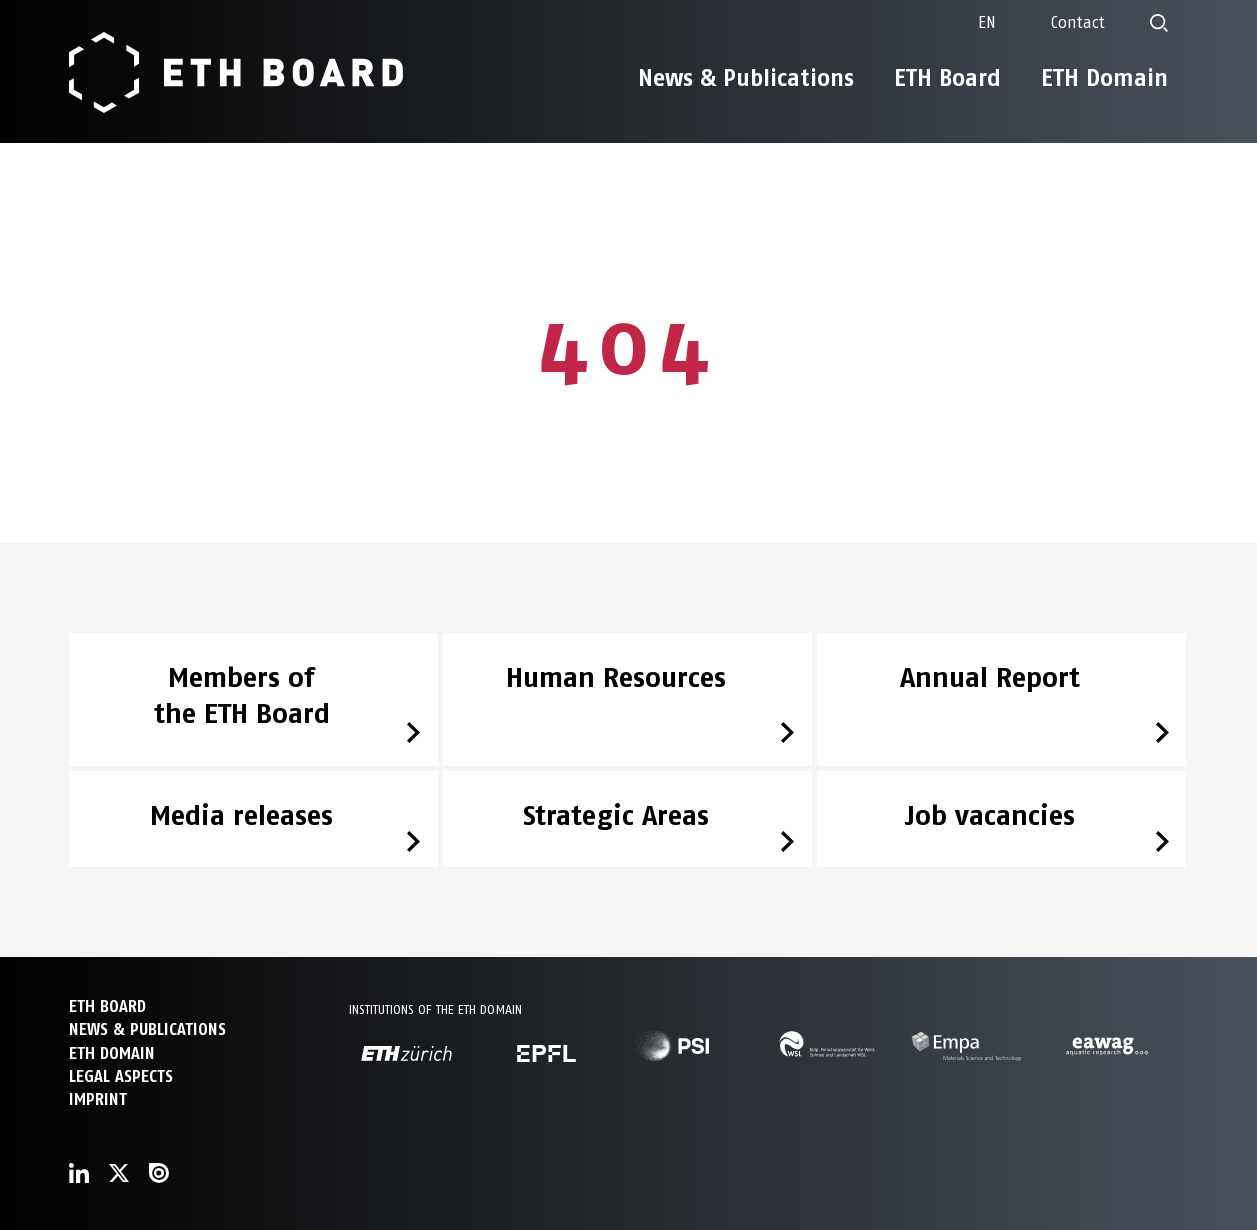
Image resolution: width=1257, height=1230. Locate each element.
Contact (1078, 22)
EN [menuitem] (987, 23)
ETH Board (947, 78)
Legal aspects (121, 1076)
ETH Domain (1104, 78)
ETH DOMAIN (112, 1053)
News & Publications (746, 78)
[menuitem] (987, 23)
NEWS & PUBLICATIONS (147, 1029)
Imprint (98, 1099)
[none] (987, 23)
